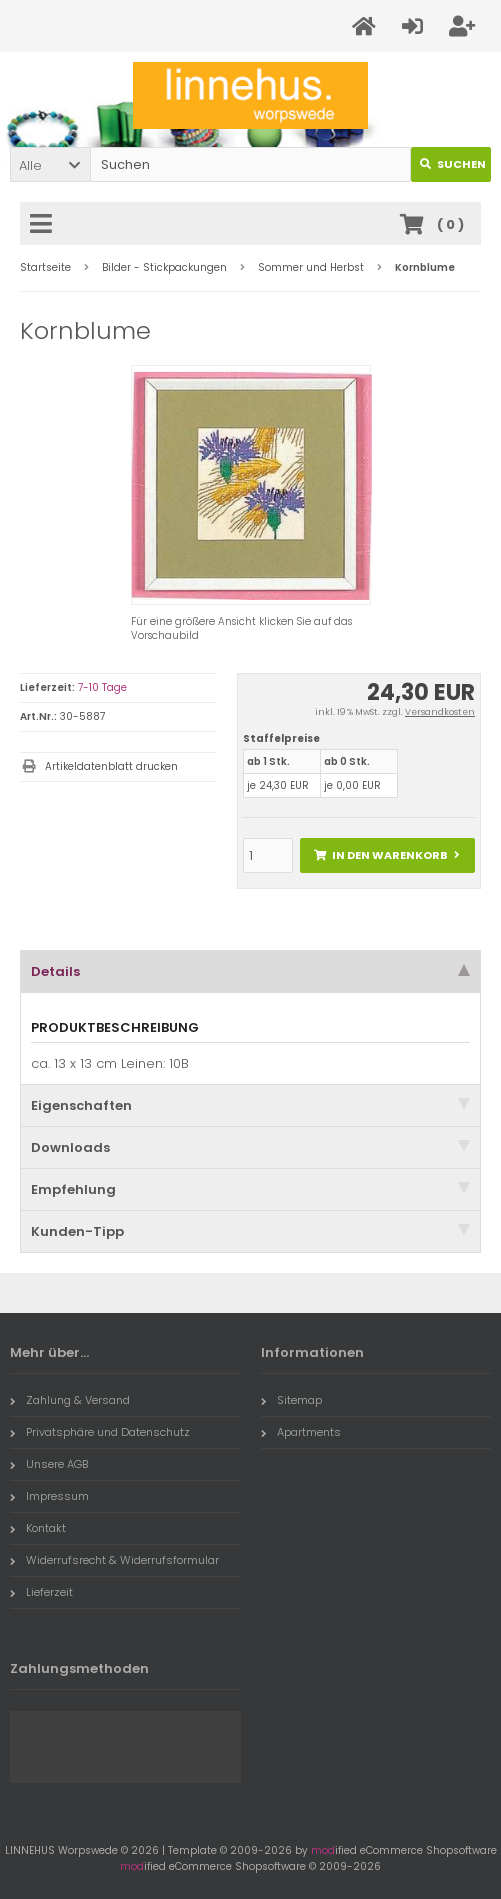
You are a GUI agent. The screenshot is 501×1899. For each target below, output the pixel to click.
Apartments (301, 1432)
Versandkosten (440, 712)
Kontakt (38, 1528)
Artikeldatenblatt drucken (111, 766)
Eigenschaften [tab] (250, 1105)
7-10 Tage (102, 687)
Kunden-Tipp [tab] (250, 1231)
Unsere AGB (49, 1464)
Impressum (49, 1496)
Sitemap (291, 1400)
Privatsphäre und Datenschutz (100, 1432)
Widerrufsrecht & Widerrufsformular (114, 1560)
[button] (50, 164)
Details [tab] (250, 971)
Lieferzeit (41, 1592)
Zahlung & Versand (70, 1400)
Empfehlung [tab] (250, 1189)
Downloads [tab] (250, 1147)
